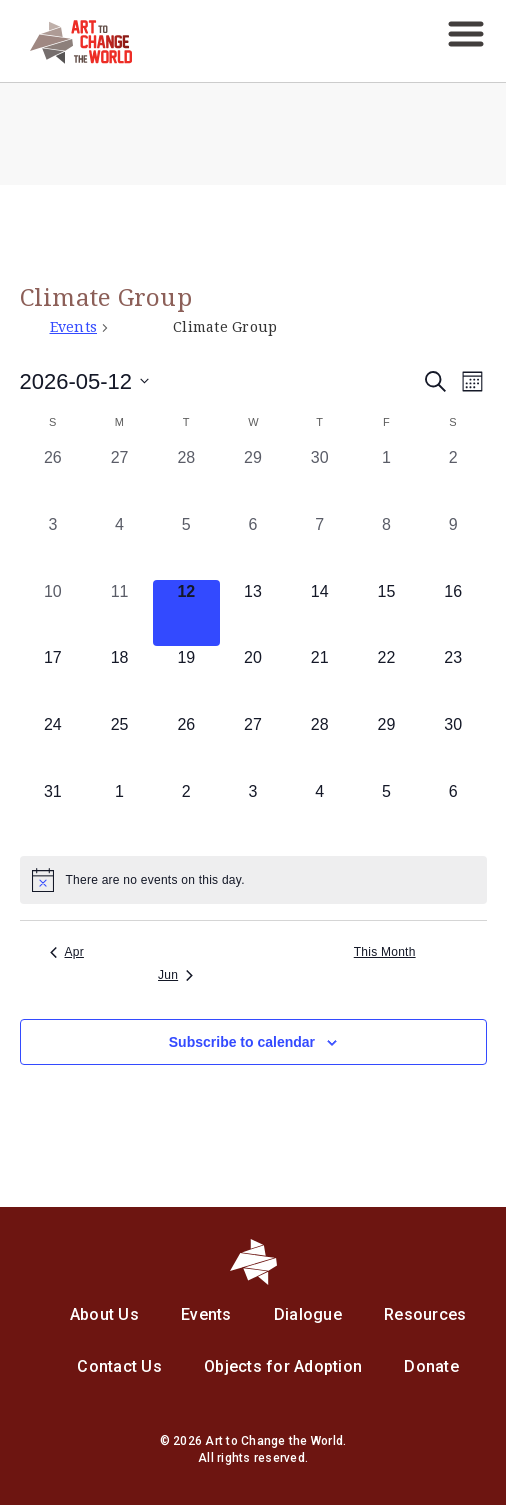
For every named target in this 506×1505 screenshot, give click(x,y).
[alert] (253, 880)
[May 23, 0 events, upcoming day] (453, 679)
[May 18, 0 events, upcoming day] (119, 679)
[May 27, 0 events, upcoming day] (253, 746)
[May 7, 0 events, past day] (319, 546)
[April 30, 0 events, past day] (319, 479)
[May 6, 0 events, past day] (253, 546)
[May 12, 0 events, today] (186, 613)
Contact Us (119, 1366)
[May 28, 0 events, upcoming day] (319, 746)
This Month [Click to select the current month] (385, 952)
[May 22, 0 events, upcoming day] (386, 679)
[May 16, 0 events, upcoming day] (453, 613)
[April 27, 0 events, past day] (119, 479)
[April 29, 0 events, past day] (253, 479)
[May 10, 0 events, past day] (53, 613)
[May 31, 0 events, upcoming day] (53, 813)
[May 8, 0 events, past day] (386, 546)
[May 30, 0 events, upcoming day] (453, 746)
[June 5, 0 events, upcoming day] (386, 813)
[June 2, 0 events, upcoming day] (186, 813)
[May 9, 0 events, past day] (453, 546)
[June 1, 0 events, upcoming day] (119, 813)
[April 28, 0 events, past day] (186, 479)
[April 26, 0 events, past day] (53, 479)
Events (74, 327)
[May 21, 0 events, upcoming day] (319, 679)
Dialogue (308, 1314)
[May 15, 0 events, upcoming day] (386, 613)
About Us (104, 1314)
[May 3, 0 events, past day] (53, 546)
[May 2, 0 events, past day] (453, 479)
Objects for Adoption (283, 1366)
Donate (431, 1366)
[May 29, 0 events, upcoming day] (386, 746)
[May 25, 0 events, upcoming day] (119, 746)
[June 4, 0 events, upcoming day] (319, 813)
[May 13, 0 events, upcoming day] (253, 613)
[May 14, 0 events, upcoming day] (319, 613)
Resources (425, 1314)
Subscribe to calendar (242, 1042)
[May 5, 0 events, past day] (186, 546)
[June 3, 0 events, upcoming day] (253, 813)
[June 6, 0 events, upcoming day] (453, 813)
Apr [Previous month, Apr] (67, 952)
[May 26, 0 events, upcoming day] (186, 746)
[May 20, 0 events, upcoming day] (253, 679)
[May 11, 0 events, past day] (119, 613)
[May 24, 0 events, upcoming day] (53, 746)
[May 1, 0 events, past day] (386, 479)
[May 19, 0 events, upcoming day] (186, 679)
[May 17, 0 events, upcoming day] (53, 679)
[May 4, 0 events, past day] (119, 546)
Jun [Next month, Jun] (175, 975)
